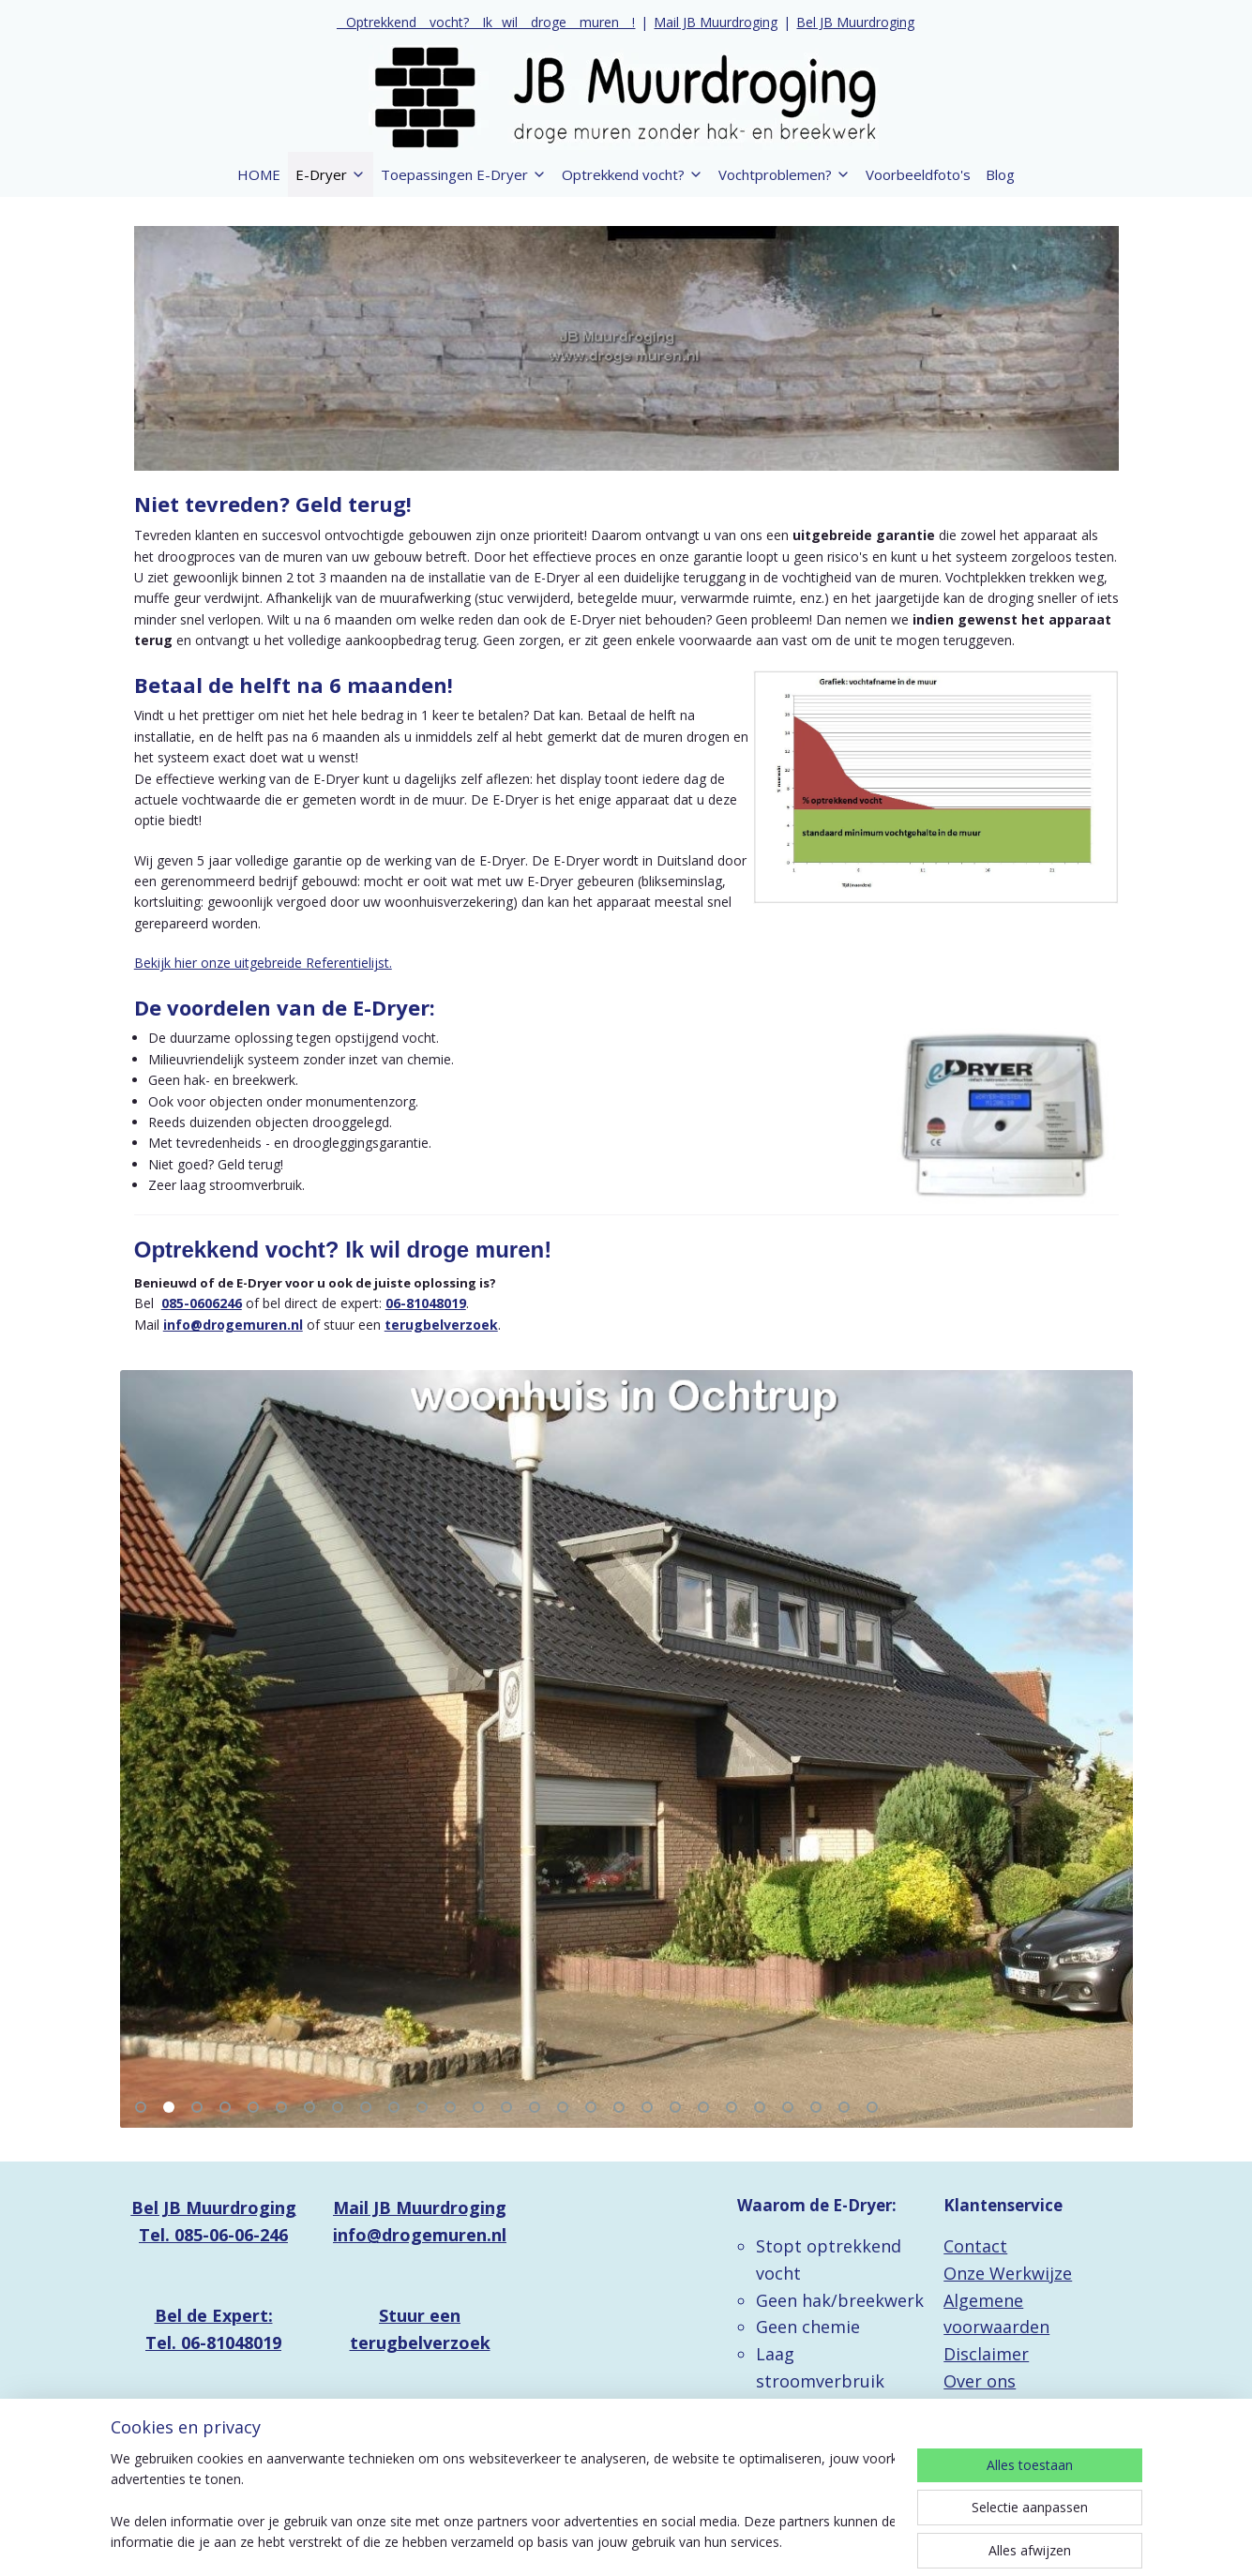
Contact (975, 2246)
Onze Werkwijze (1007, 2273)
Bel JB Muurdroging (855, 22)
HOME (258, 174)
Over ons (979, 2381)
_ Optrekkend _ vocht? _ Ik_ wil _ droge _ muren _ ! (486, 22)
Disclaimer (986, 2354)
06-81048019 (425, 1303)
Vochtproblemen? (784, 174)
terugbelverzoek (440, 1324)
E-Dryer (330, 174)
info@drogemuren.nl (232, 1324)
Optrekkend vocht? (632, 174)
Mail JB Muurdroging (715, 22)
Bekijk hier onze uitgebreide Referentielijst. (262, 963)
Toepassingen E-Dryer (464, 174)
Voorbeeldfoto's (918, 174)
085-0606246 (200, 1303)
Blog (1000, 174)
